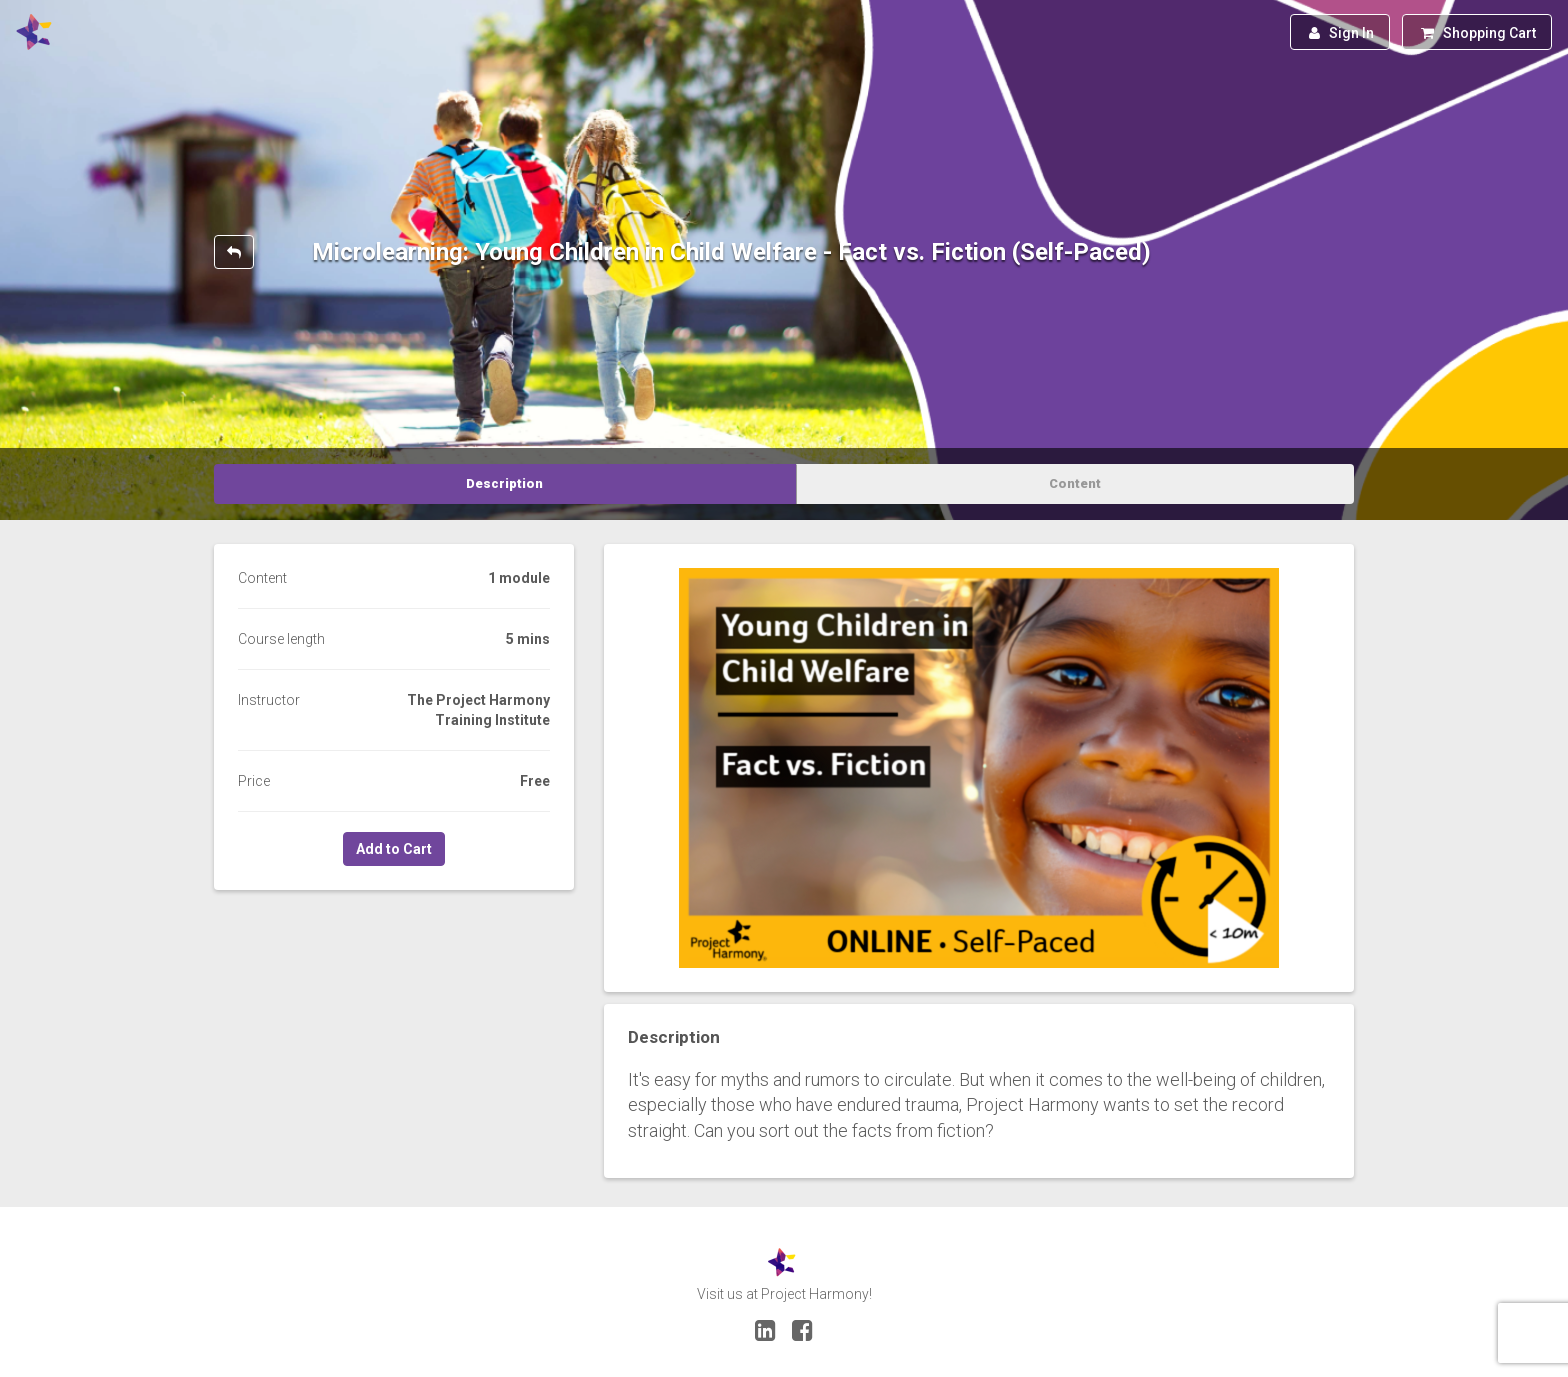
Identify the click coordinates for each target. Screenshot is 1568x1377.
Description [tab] (504, 483)
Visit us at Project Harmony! (784, 1294)
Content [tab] (1075, 483)
